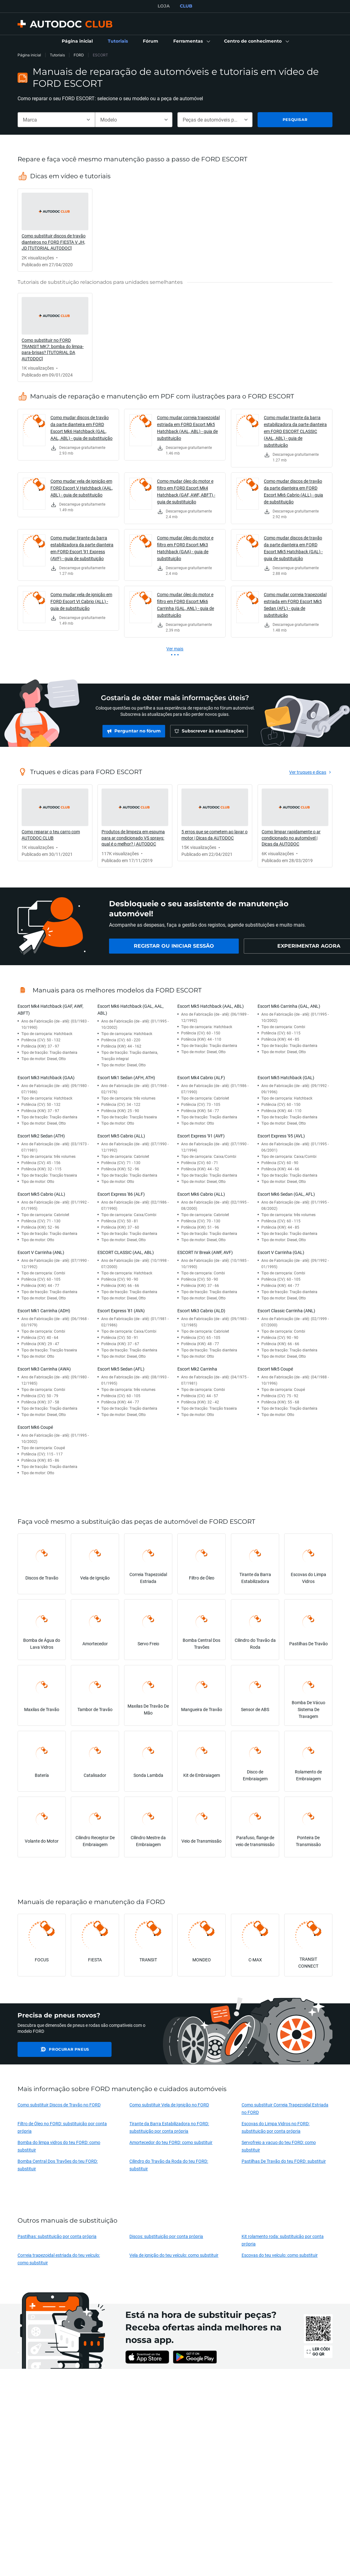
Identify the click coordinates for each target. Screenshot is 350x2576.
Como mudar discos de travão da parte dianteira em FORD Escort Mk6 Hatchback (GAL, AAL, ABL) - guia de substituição (81, 427)
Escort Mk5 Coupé (275, 1369)
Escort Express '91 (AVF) (201, 1136)
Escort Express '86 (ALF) (121, 1194)
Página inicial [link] (29, 55)
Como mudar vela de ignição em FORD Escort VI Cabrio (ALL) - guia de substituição (81, 601)
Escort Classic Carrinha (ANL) (286, 1311)
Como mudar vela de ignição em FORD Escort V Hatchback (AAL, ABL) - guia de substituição (81, 488)
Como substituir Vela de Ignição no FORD (169, 2105)
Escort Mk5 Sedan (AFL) (120, 1369)
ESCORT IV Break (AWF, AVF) (205, 1252)
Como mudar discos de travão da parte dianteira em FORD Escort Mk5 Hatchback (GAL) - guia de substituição (293, 548)
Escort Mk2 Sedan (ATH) (41, 1136)
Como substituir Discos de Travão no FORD (59, 2105)
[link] (77, 41)
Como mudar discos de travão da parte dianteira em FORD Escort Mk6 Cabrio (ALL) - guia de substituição (293, 491)
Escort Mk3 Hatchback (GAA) (46, 1077)
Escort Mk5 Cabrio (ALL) (121, 1136)
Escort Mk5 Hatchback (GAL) (286, 1077)
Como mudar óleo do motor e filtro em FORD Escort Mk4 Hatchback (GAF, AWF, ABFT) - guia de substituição (186, 491)
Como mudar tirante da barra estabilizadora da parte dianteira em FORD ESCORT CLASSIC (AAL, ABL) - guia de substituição (295, 431)
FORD (79, 55)
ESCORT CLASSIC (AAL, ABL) (125, 1252)
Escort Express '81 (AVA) (121, 1311)
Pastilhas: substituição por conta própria (57, 2236)
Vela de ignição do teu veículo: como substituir (173, 2255)
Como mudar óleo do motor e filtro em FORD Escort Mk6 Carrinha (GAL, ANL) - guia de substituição (185, 604)
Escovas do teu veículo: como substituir (280, 2255)
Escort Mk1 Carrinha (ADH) (44, 1311)
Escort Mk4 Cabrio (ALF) (201, 1077)
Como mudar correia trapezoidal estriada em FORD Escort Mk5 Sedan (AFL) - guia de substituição (295, 604)
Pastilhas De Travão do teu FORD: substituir (284, 2161)
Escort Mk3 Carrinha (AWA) (44, 1369)
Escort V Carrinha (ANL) (41, 1252)
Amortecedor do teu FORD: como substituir (170, 2142)
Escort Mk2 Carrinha (197, 1369)
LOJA (164, 6)
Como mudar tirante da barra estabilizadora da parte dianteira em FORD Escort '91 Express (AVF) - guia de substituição (81, 548)
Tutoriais (57, 55)
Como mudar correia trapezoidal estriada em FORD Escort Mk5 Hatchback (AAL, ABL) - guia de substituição (188, 427)
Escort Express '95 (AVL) (281, 1136)
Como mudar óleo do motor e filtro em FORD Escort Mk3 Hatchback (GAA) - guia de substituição (185, 548)
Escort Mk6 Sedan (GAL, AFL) (286, 1194)
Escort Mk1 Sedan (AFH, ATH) (126, 1077)
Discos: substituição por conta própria (166, 2236)
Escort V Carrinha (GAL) (281, 1252)
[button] (191, 41)
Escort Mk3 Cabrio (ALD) (201, 1311)
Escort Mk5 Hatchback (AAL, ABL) (210, 1006)
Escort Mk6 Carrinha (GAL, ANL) (289, 1006)
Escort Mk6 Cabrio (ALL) (201, 1194)
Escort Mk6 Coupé (35, 1427)
